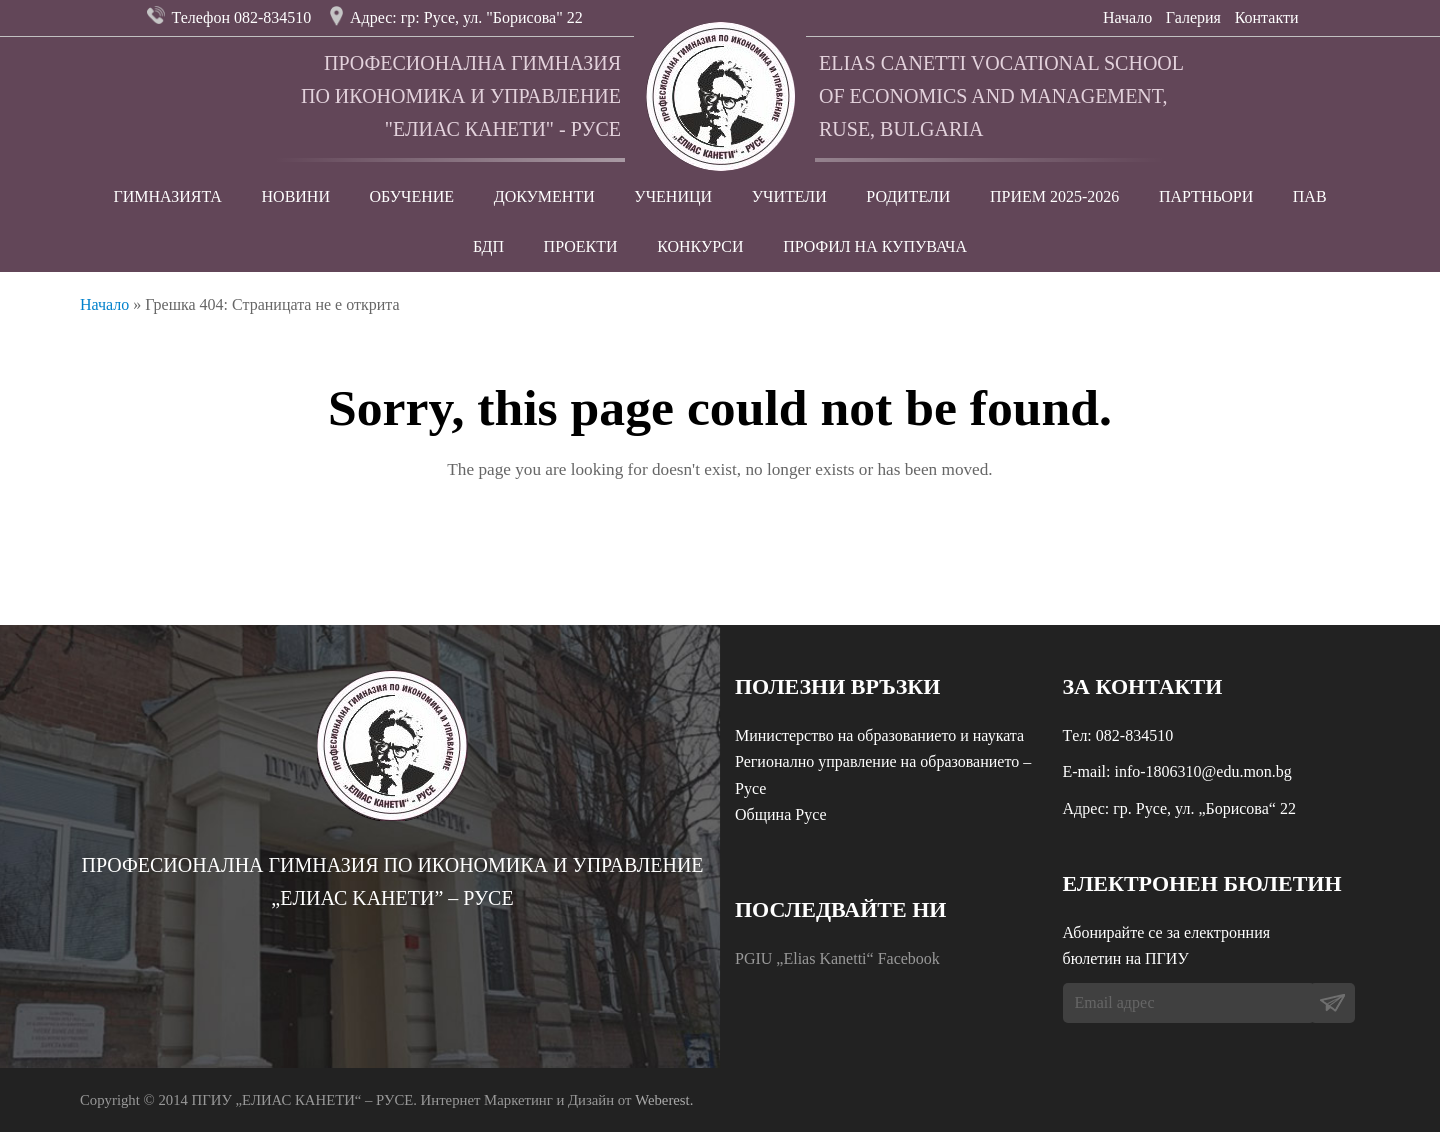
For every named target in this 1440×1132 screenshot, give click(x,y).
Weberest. (664, 1100)
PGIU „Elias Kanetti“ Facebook (837, 958)
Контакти (1267, 17)
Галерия (1193, 17)
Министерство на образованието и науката (879, 735)
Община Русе (781, 814)
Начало (1127, 17)
